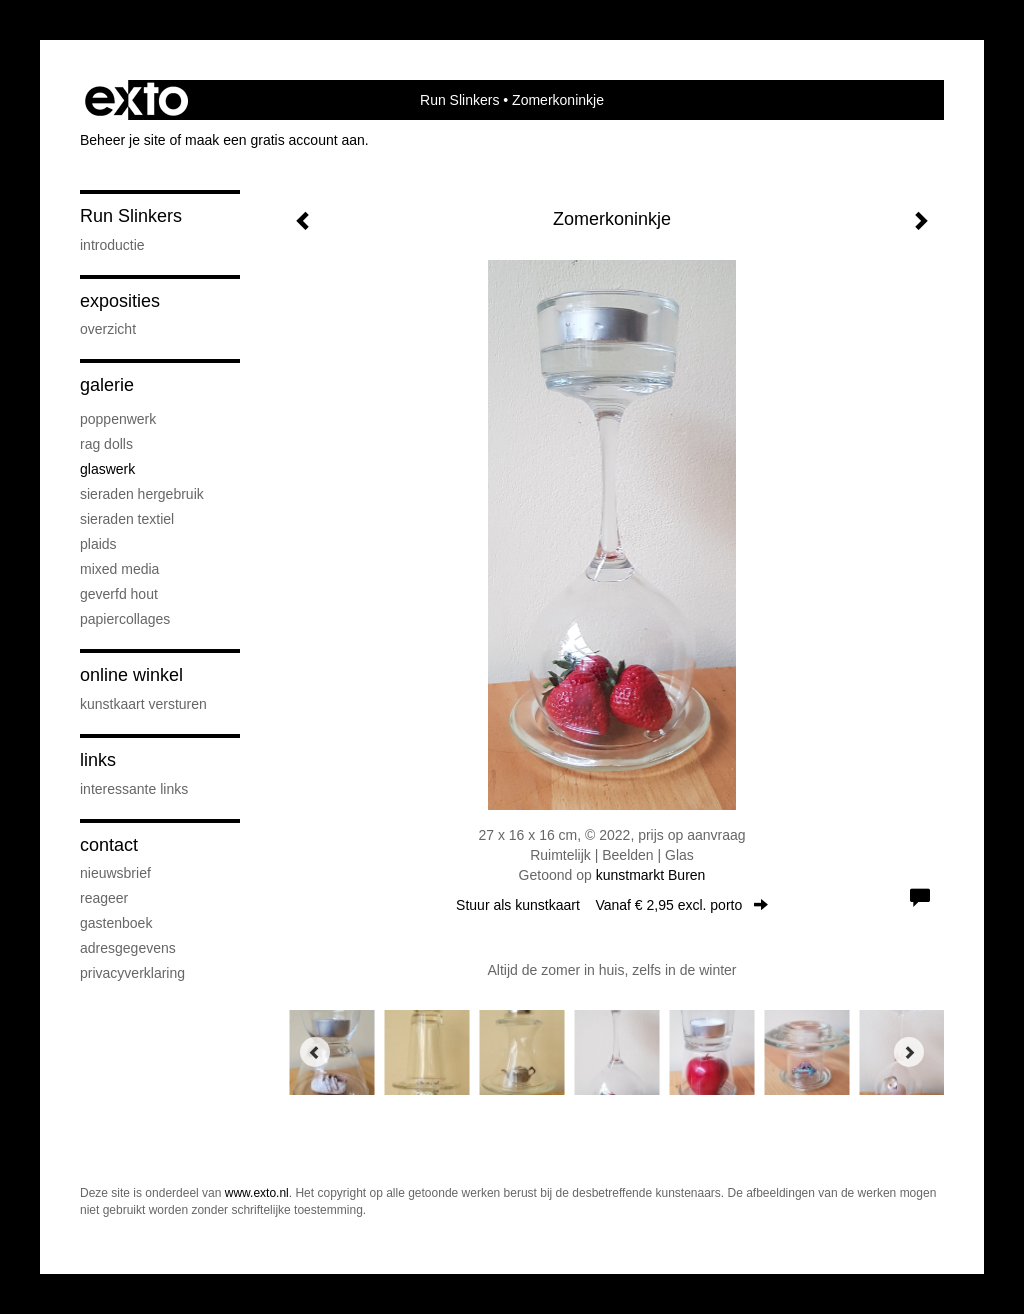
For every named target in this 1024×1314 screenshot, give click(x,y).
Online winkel (131, 675)
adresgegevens (128, 948)
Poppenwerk (118, 419)
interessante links (134, 789)
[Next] (909, 1052)
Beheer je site (123, 140)
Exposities (120, 301)
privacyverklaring (132, 973)
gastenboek (116, 923)
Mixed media (119, 569)
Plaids (98, 544)
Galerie (107, 385)
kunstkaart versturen (143, 704)
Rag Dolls (106, 444)
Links (98, 760)
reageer (104, 898)
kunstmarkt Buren (651, 875)
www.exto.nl (257, 1193)
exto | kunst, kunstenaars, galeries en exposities (136, 100)
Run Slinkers (459, 100)
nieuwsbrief (115, 873)
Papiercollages (125, 619)
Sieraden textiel (127, 519)
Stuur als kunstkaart (612, 905)
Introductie (112, 245)
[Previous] (315, 1052)
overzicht (108, 329)
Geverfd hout (119, 594)
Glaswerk (107, 469)
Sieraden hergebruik (142, 494)
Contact (109, 845)
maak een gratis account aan (275, 140)
